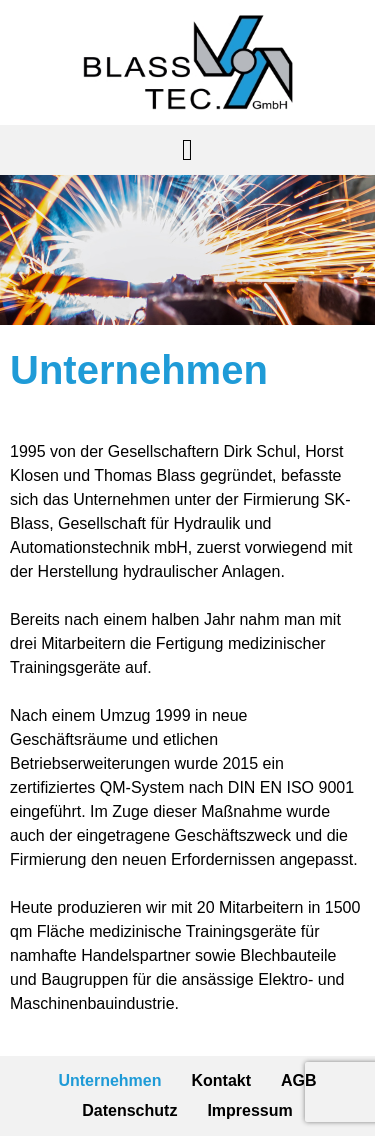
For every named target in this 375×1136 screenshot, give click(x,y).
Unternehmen (109, 1080)
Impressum (249, 1110)
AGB (299, 1080)
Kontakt (222, 1080)
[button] (187, 150)
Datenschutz (129, 1110)
